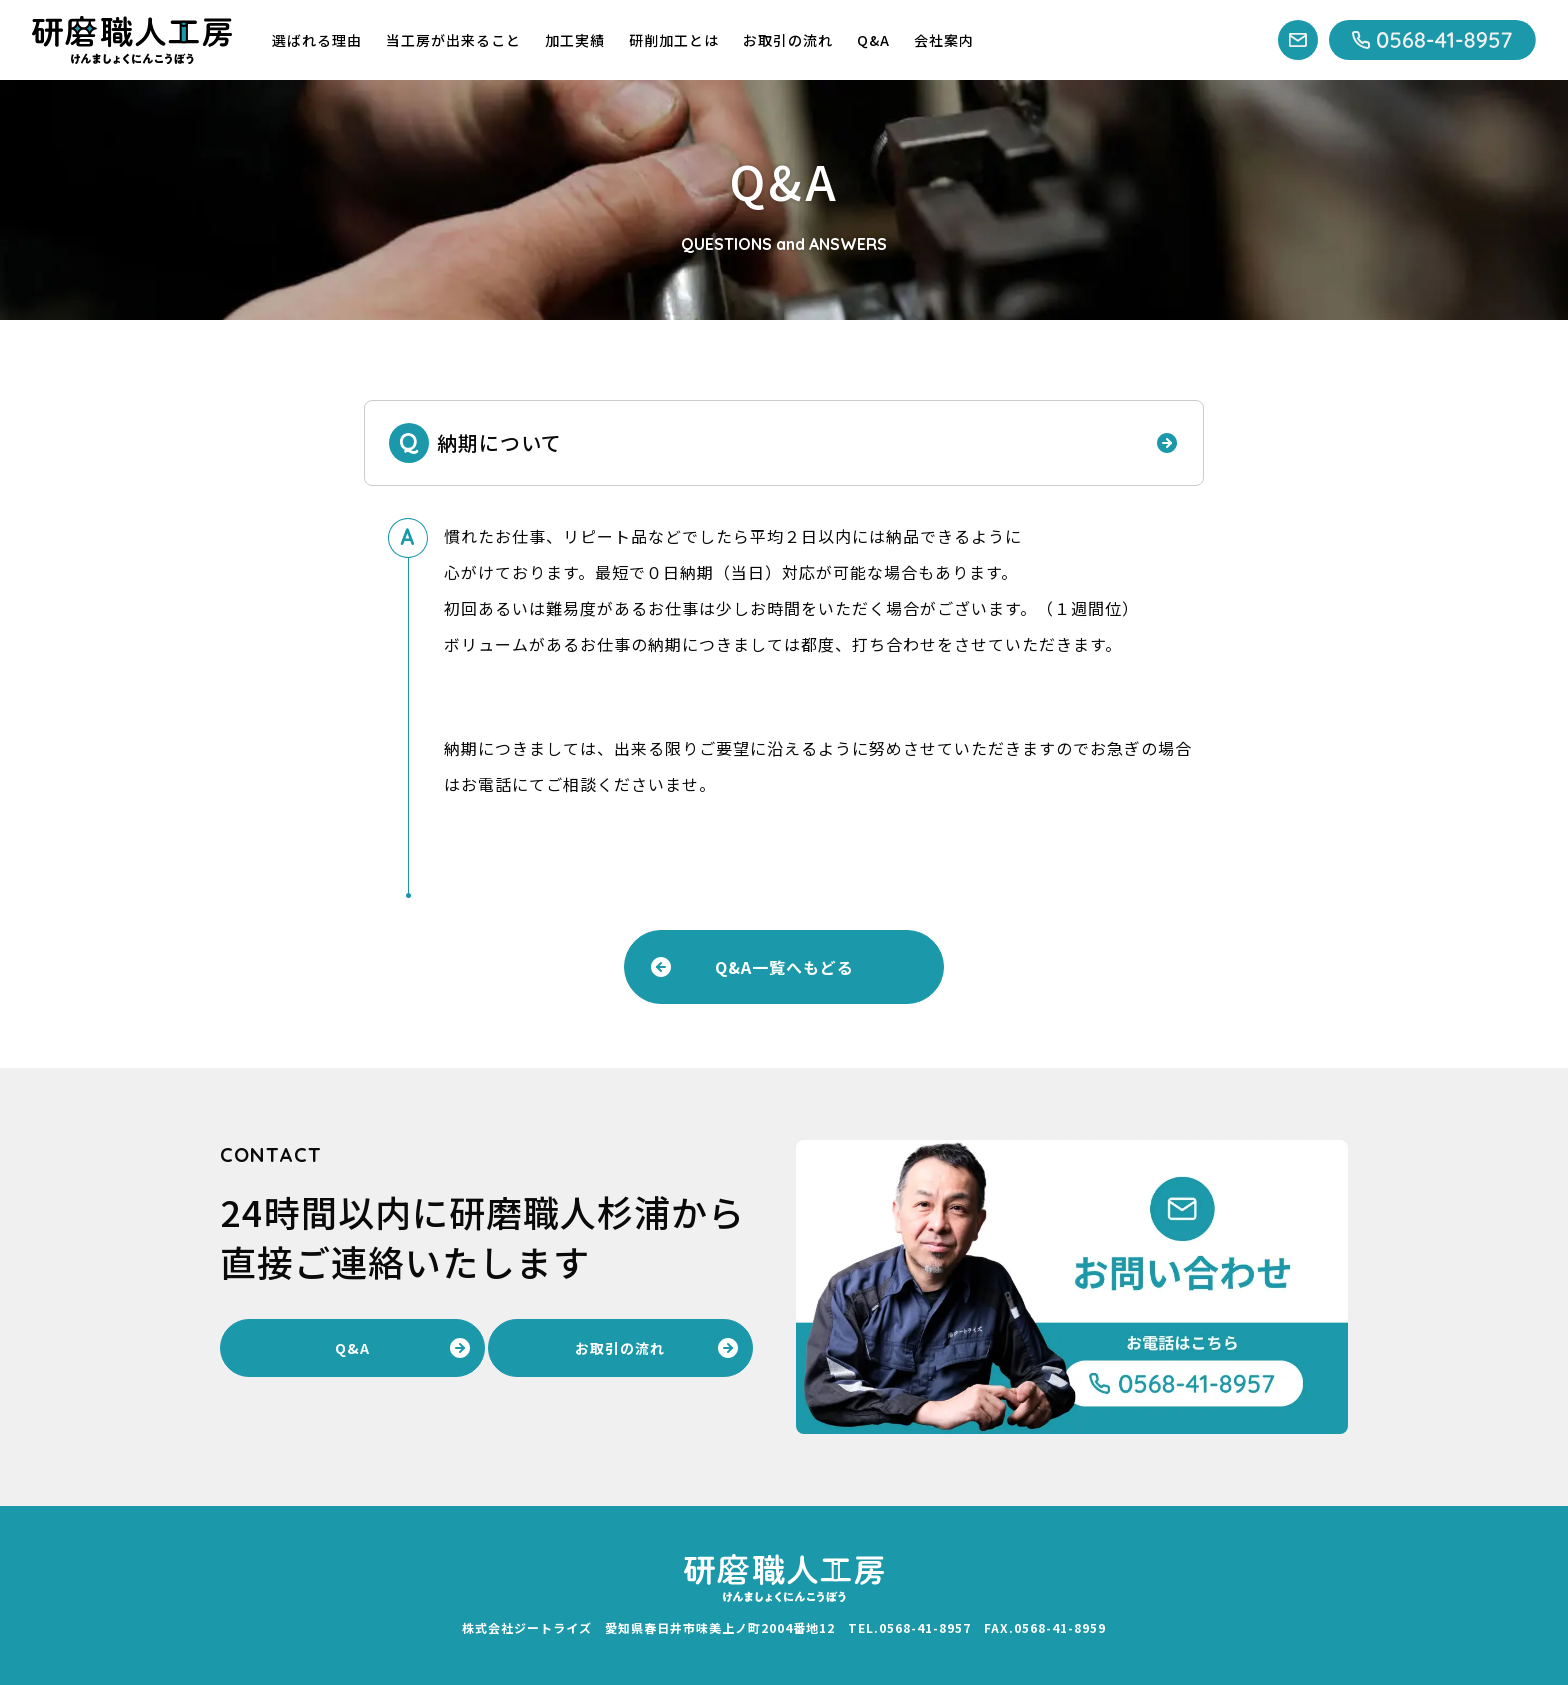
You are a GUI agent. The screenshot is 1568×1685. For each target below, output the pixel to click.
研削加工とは (674, 40)
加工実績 (575, 40)
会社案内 (944, 40)
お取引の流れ (788, 40)
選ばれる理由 (317, 40)
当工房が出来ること (453, 40)
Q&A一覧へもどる (784, 967)
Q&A (873, 40)
